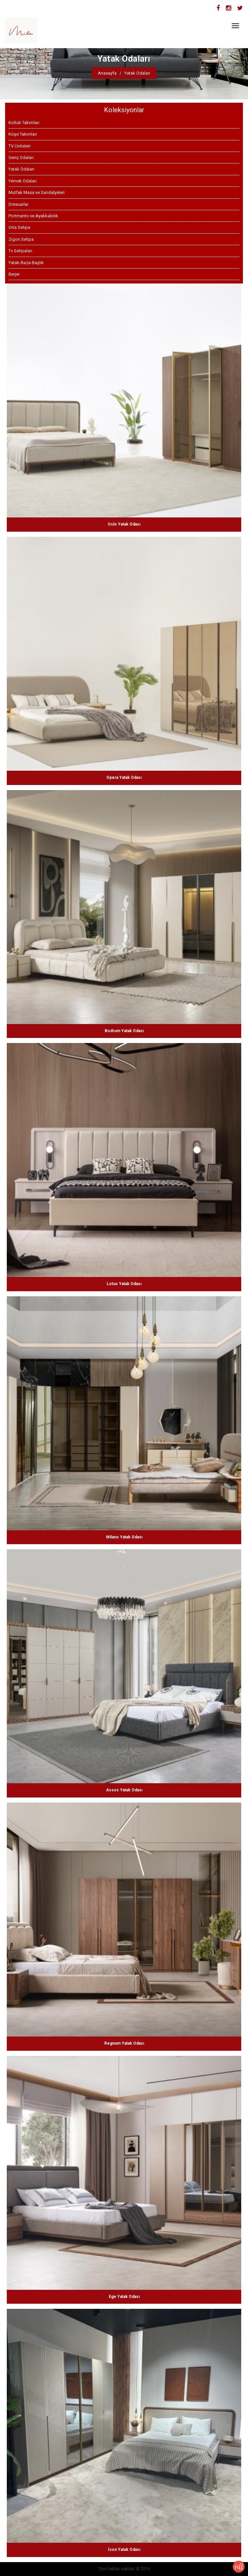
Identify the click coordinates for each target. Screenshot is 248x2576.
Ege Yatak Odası (124, 2296)
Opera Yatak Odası (124, 777)
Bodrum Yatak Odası (124, 1030)
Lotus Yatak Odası (124, 1283)
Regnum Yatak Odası (124, 2043)
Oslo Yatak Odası (124, 524)
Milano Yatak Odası (124, 1537)
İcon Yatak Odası (124, 2549)
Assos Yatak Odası (124, 1790)
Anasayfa (107, 73)
